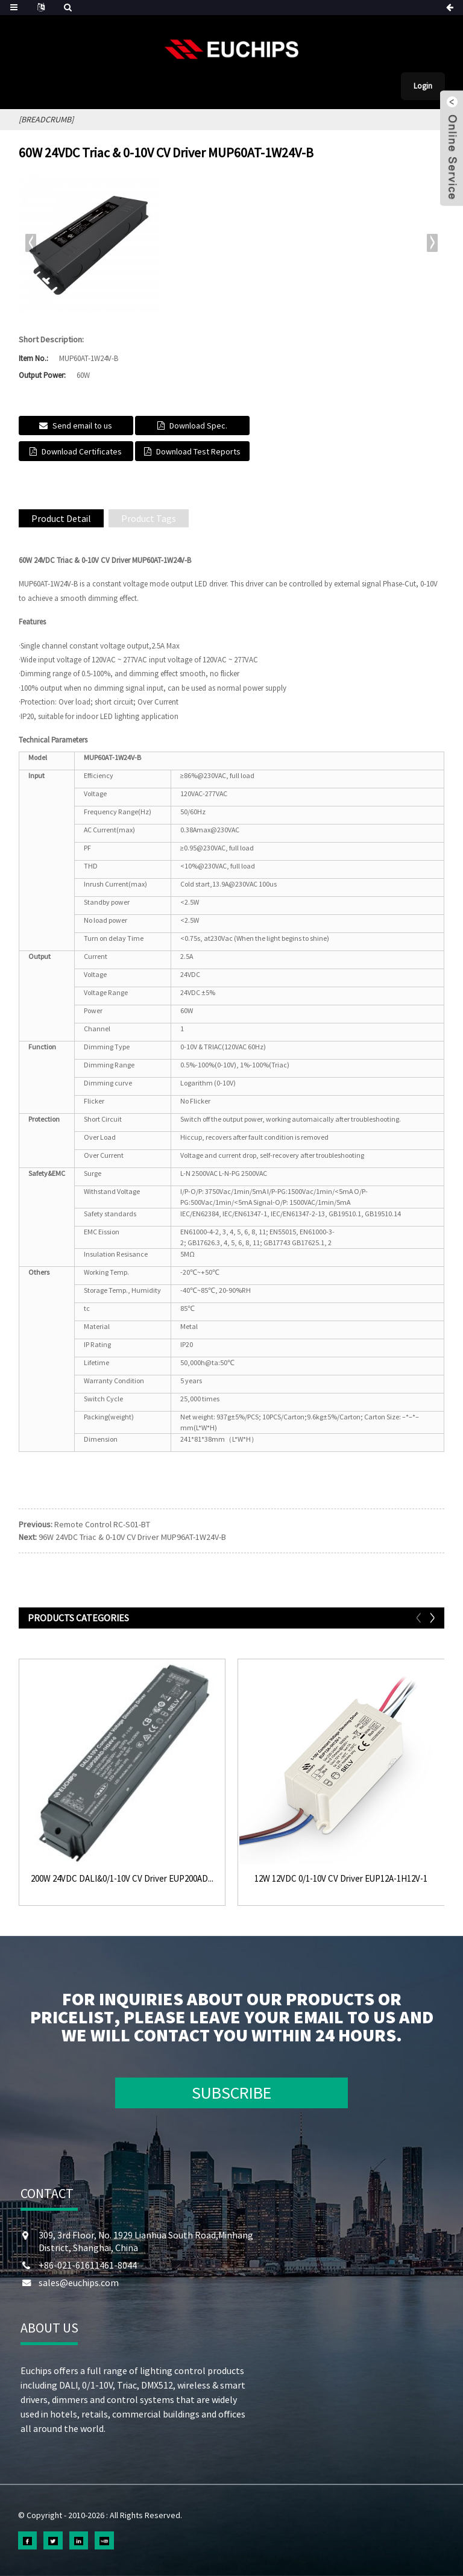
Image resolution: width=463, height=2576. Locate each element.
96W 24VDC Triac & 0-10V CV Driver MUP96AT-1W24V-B (132, 1536)
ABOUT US (49, 2327)
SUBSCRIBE (231, 2092)
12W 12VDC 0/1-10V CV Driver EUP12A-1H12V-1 (340, 1878)
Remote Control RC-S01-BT (102, 1524)
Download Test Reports (198, 451)
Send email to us (82, 425)
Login (423, 86)
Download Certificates (82, 451)
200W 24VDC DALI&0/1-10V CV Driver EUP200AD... (122, 1878)
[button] (432, 243)
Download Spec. (198, 425)
